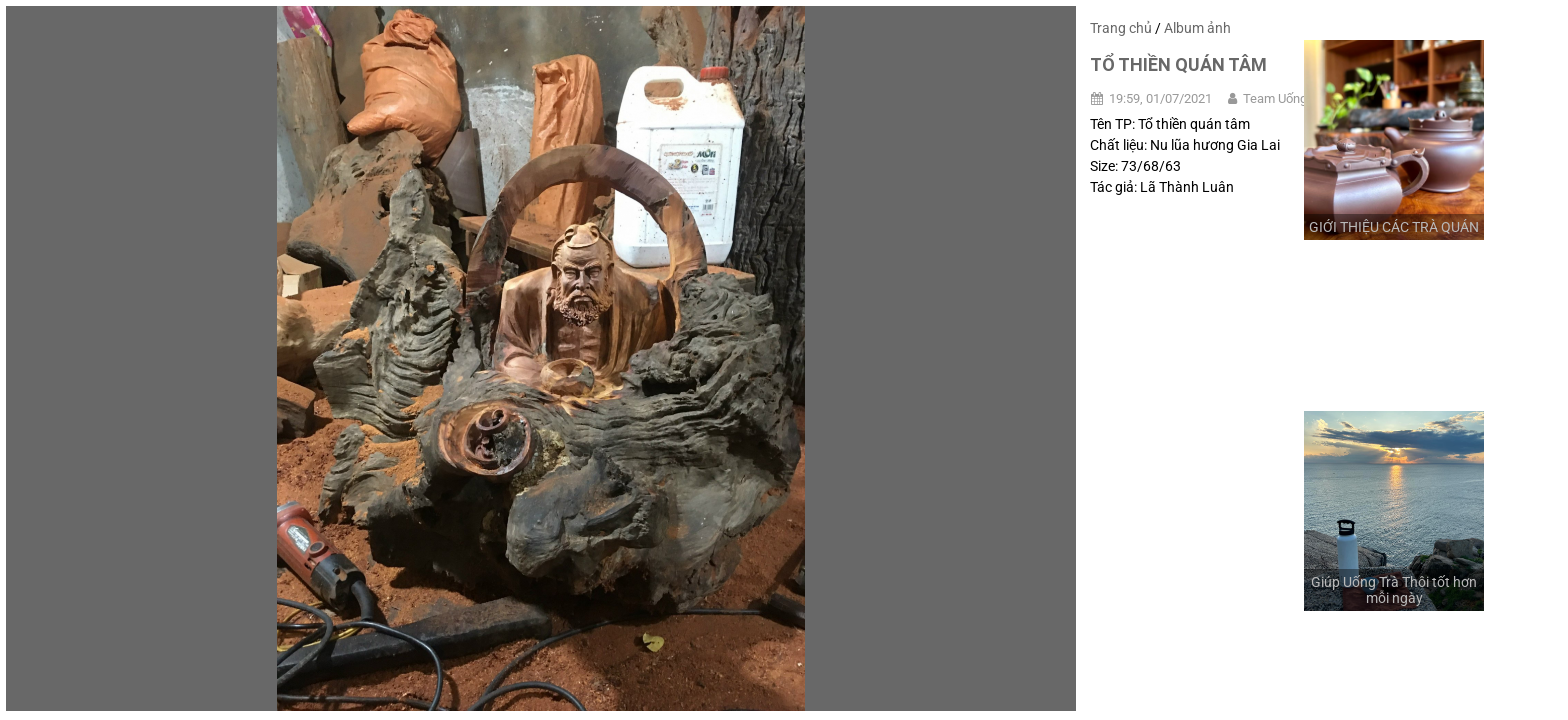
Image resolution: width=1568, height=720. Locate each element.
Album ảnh (1197, 28)
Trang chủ (1121, 28)
